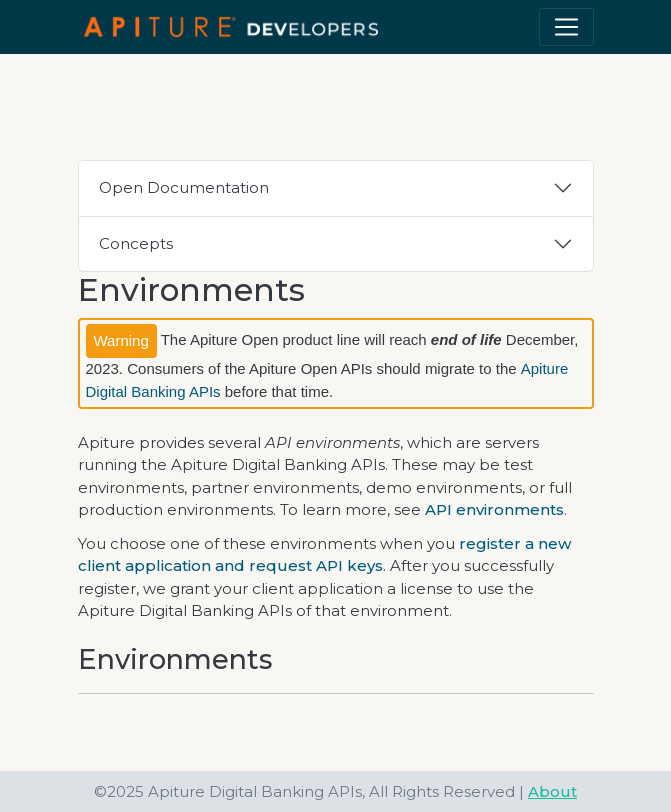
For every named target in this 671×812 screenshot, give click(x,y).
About (552, 791)
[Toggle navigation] (566, 27)
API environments (494, 509)
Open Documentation (184, 187)
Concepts (136, 243)
